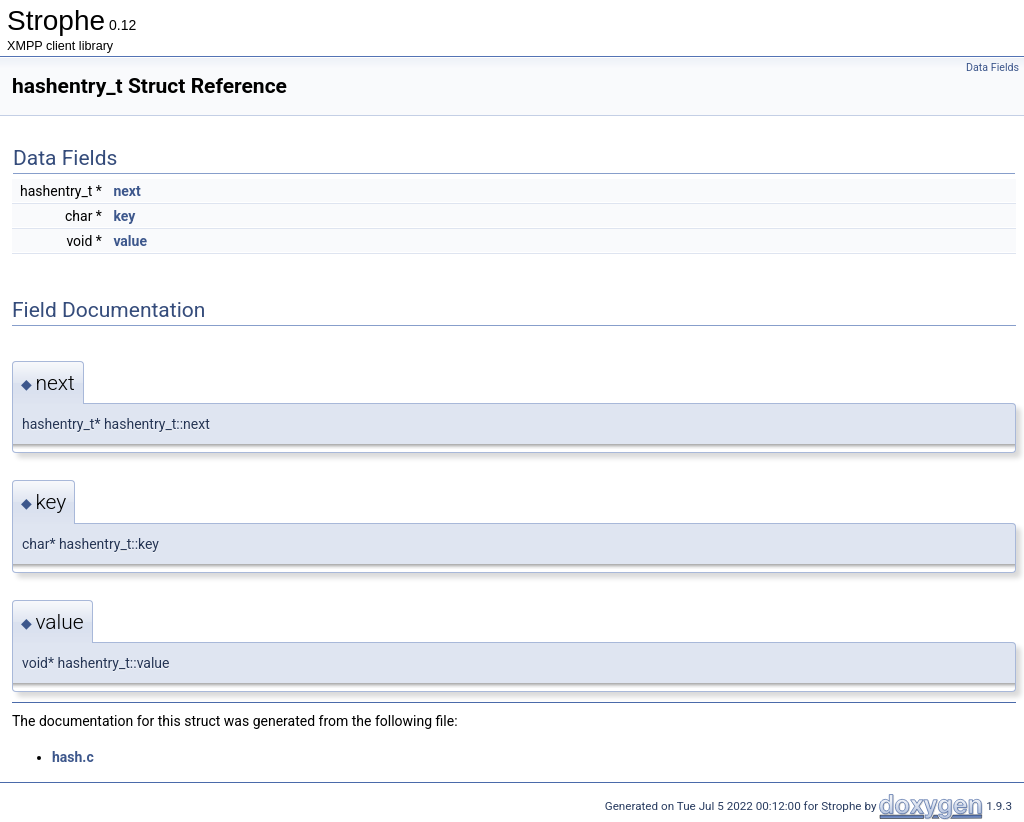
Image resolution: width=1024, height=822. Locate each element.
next (126, 191)
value (130, 241)
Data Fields (992, 67)
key (124, 216)
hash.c (73, 757)
